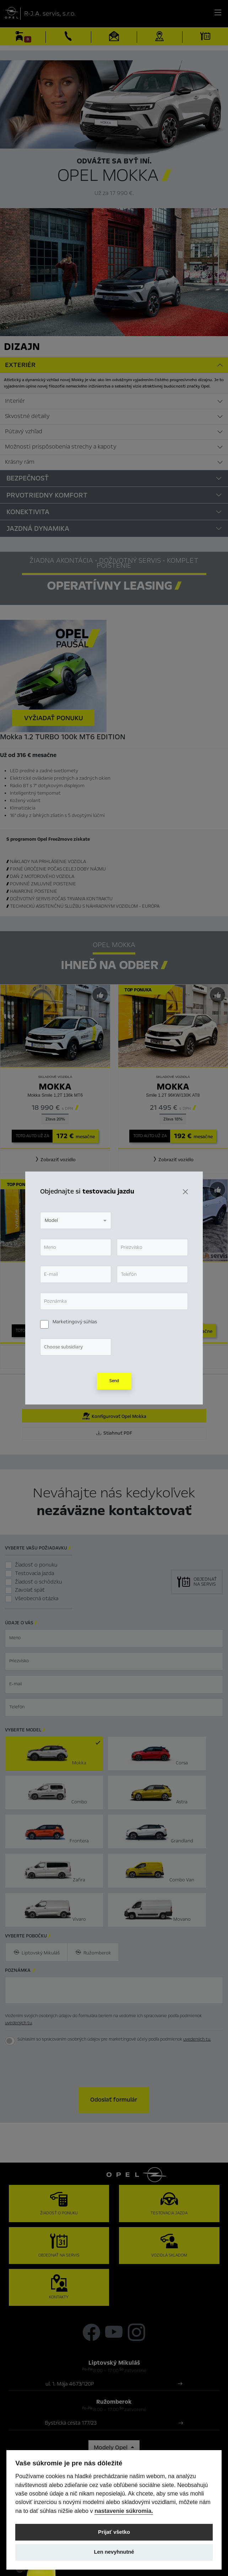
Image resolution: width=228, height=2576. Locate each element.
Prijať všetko (114, 2532)
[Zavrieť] (185, 1192)
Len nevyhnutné (114, 2552)
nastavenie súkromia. (123, 2511)
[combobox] (75, 1220)
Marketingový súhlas (75, 1322)
